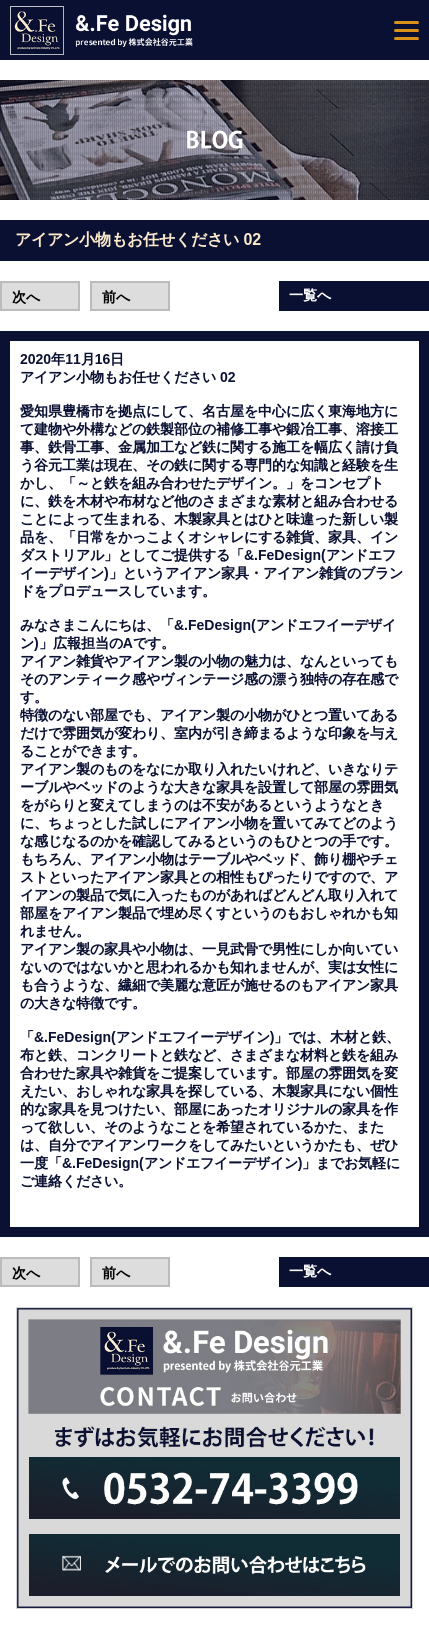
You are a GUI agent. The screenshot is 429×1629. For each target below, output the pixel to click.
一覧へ (310, 295)
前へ (116, 297)
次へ (26, 297)
